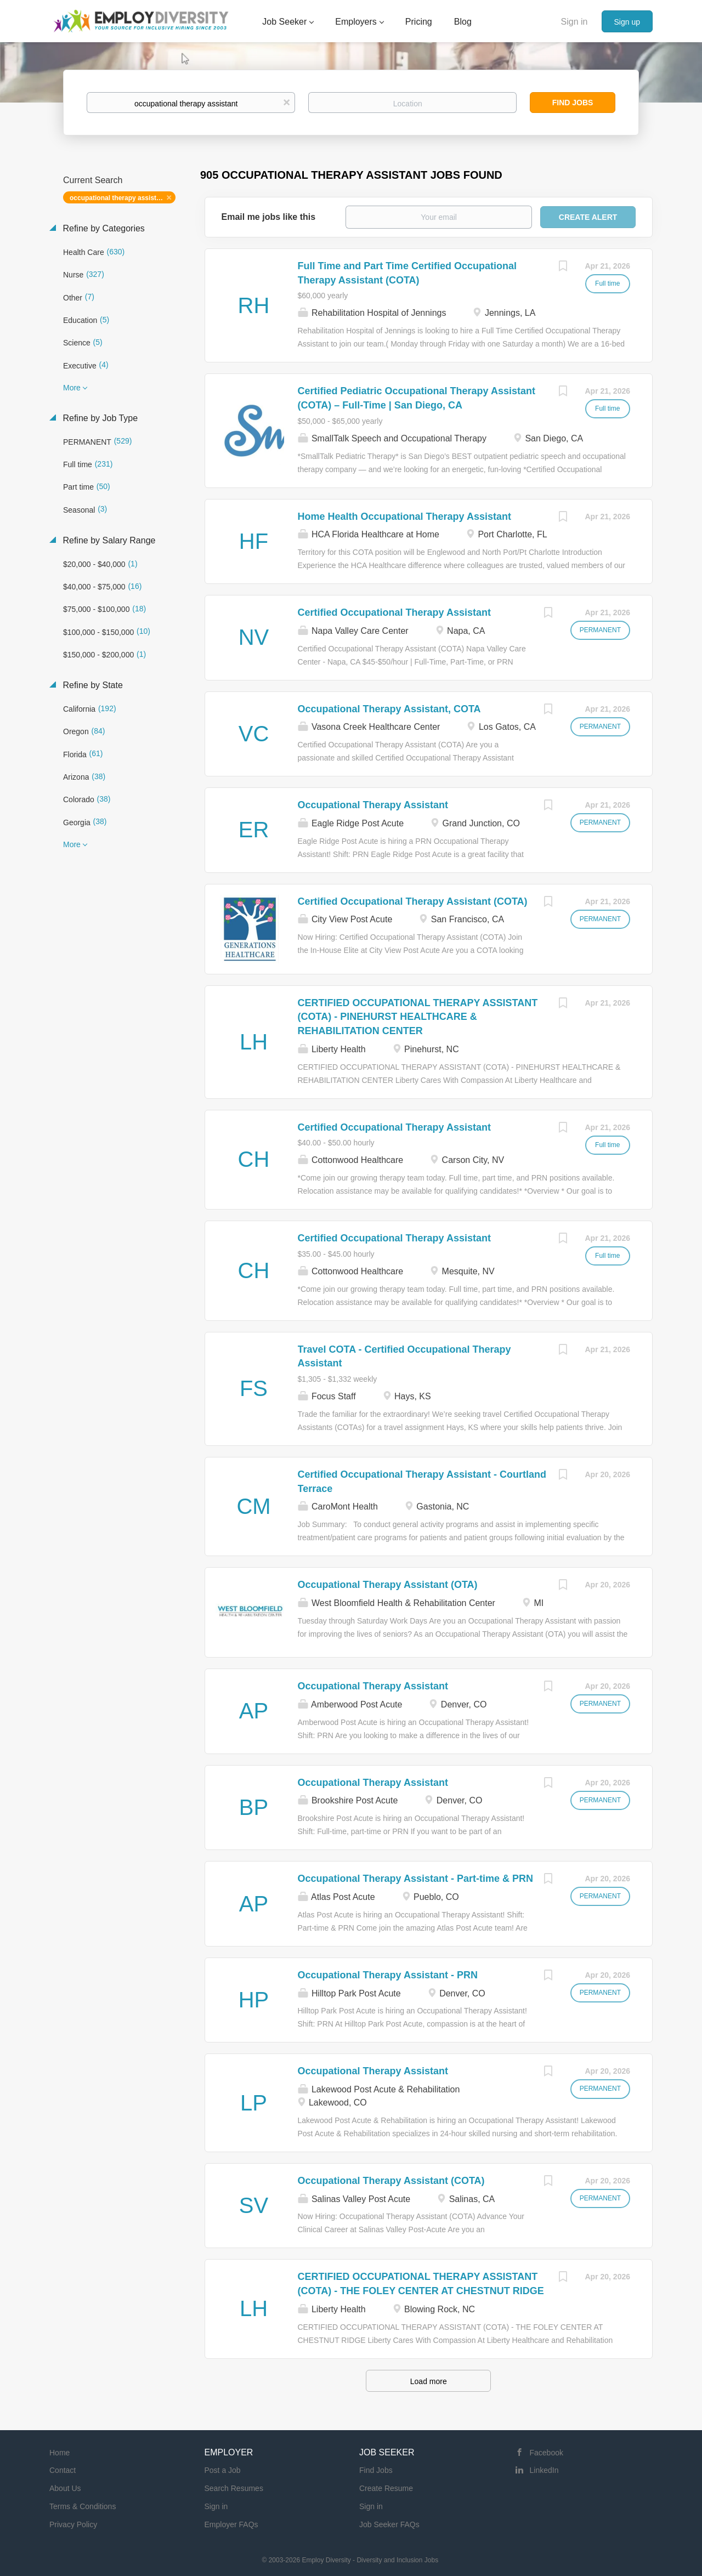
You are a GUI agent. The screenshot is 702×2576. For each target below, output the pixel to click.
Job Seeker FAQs (389, 2524)
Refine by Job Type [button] (99, 418)
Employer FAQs (231, 2524)
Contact (62, 2470)
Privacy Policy (73, 2524)
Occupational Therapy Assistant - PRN (388, 1975)
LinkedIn (544, 2470)
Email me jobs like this (269, 217)
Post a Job (223, 2470)
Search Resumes (234, 2488)
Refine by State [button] (91, 685)
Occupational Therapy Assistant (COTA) (391, 2180)
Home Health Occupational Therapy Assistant (404, 516)
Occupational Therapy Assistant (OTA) (388, 1584)
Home (59, 2452)
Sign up (627, 22)
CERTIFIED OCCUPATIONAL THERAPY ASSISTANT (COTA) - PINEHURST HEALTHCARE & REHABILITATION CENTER (418, 1016)
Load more (428, 2381)
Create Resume (386, 2488)
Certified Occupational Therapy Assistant (394, 612)
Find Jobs (572, 102)
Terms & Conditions (82, 2506)
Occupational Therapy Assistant (373, 804)
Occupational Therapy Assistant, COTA (389, 708)
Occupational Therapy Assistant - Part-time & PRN (415, 1878)
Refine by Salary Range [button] (107, 540)
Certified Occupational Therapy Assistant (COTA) (413, 901)
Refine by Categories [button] (102, 228)
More (72, 387)
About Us (65, 2488)
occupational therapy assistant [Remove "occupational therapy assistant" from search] (118, 198)
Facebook (546, 2452)
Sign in (574, 21)
